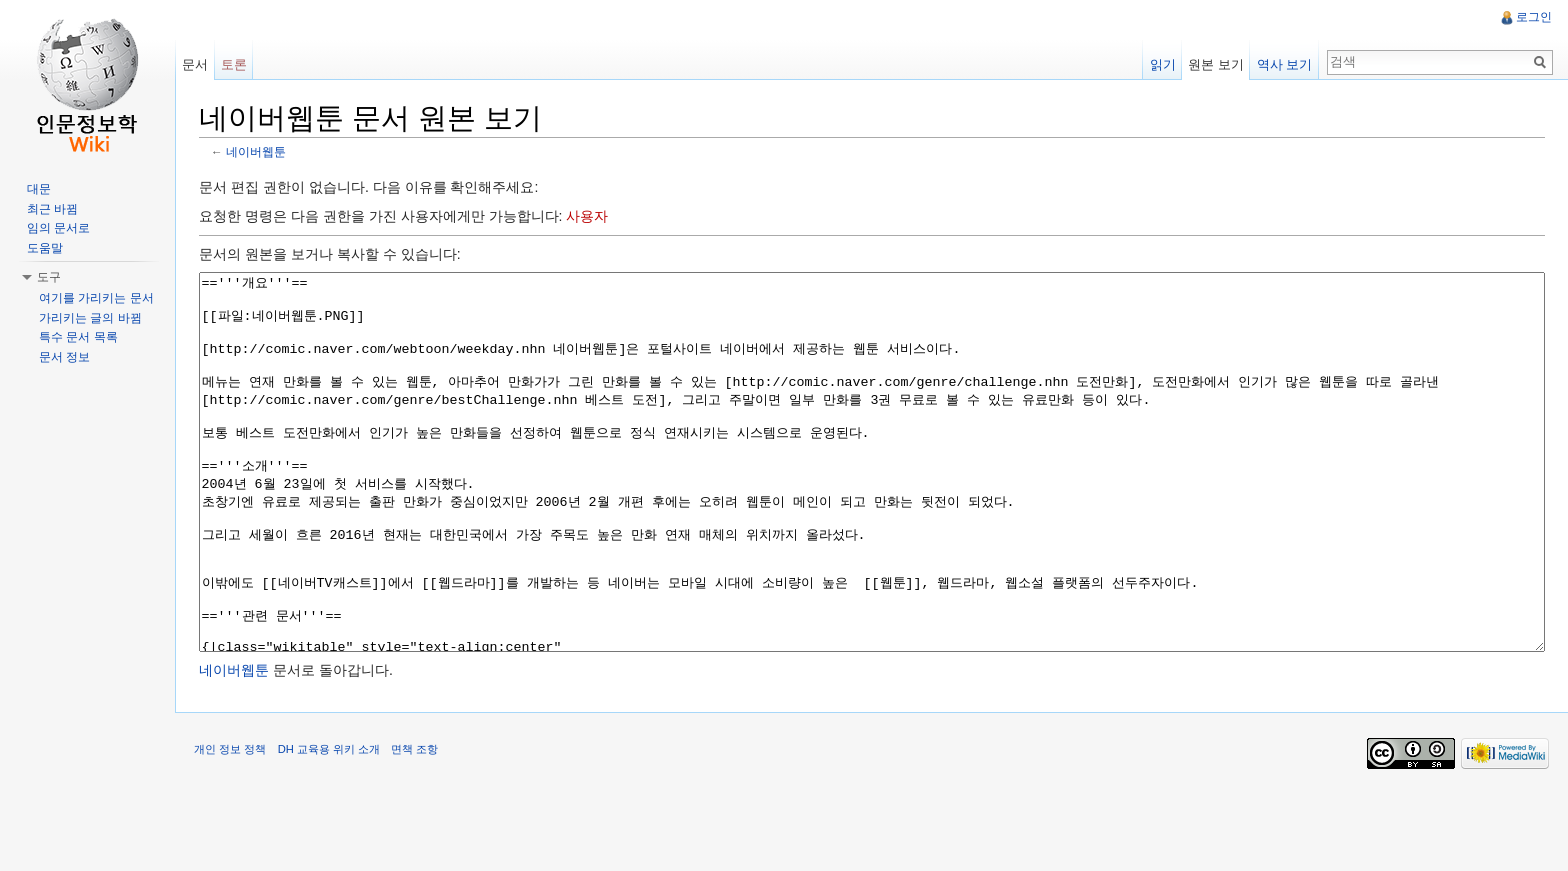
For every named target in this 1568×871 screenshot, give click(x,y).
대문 (39, 189)
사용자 (589, 217)
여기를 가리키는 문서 (96, 298)
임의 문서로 (58, 228)
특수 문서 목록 (78, 337)
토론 (235, 64)
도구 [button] (49, 277)
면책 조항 (416, 825)
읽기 (1162, 64)
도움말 (45, 248)
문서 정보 (64, 357)
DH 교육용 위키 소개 (330, 825)
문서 (196, 64)
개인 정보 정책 (232, 825)
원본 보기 (1216, 64)
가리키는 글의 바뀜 (90, 318)
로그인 (1534, 17)
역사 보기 (1284, 64)
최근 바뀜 (52, 209)
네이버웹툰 (258, 152)
